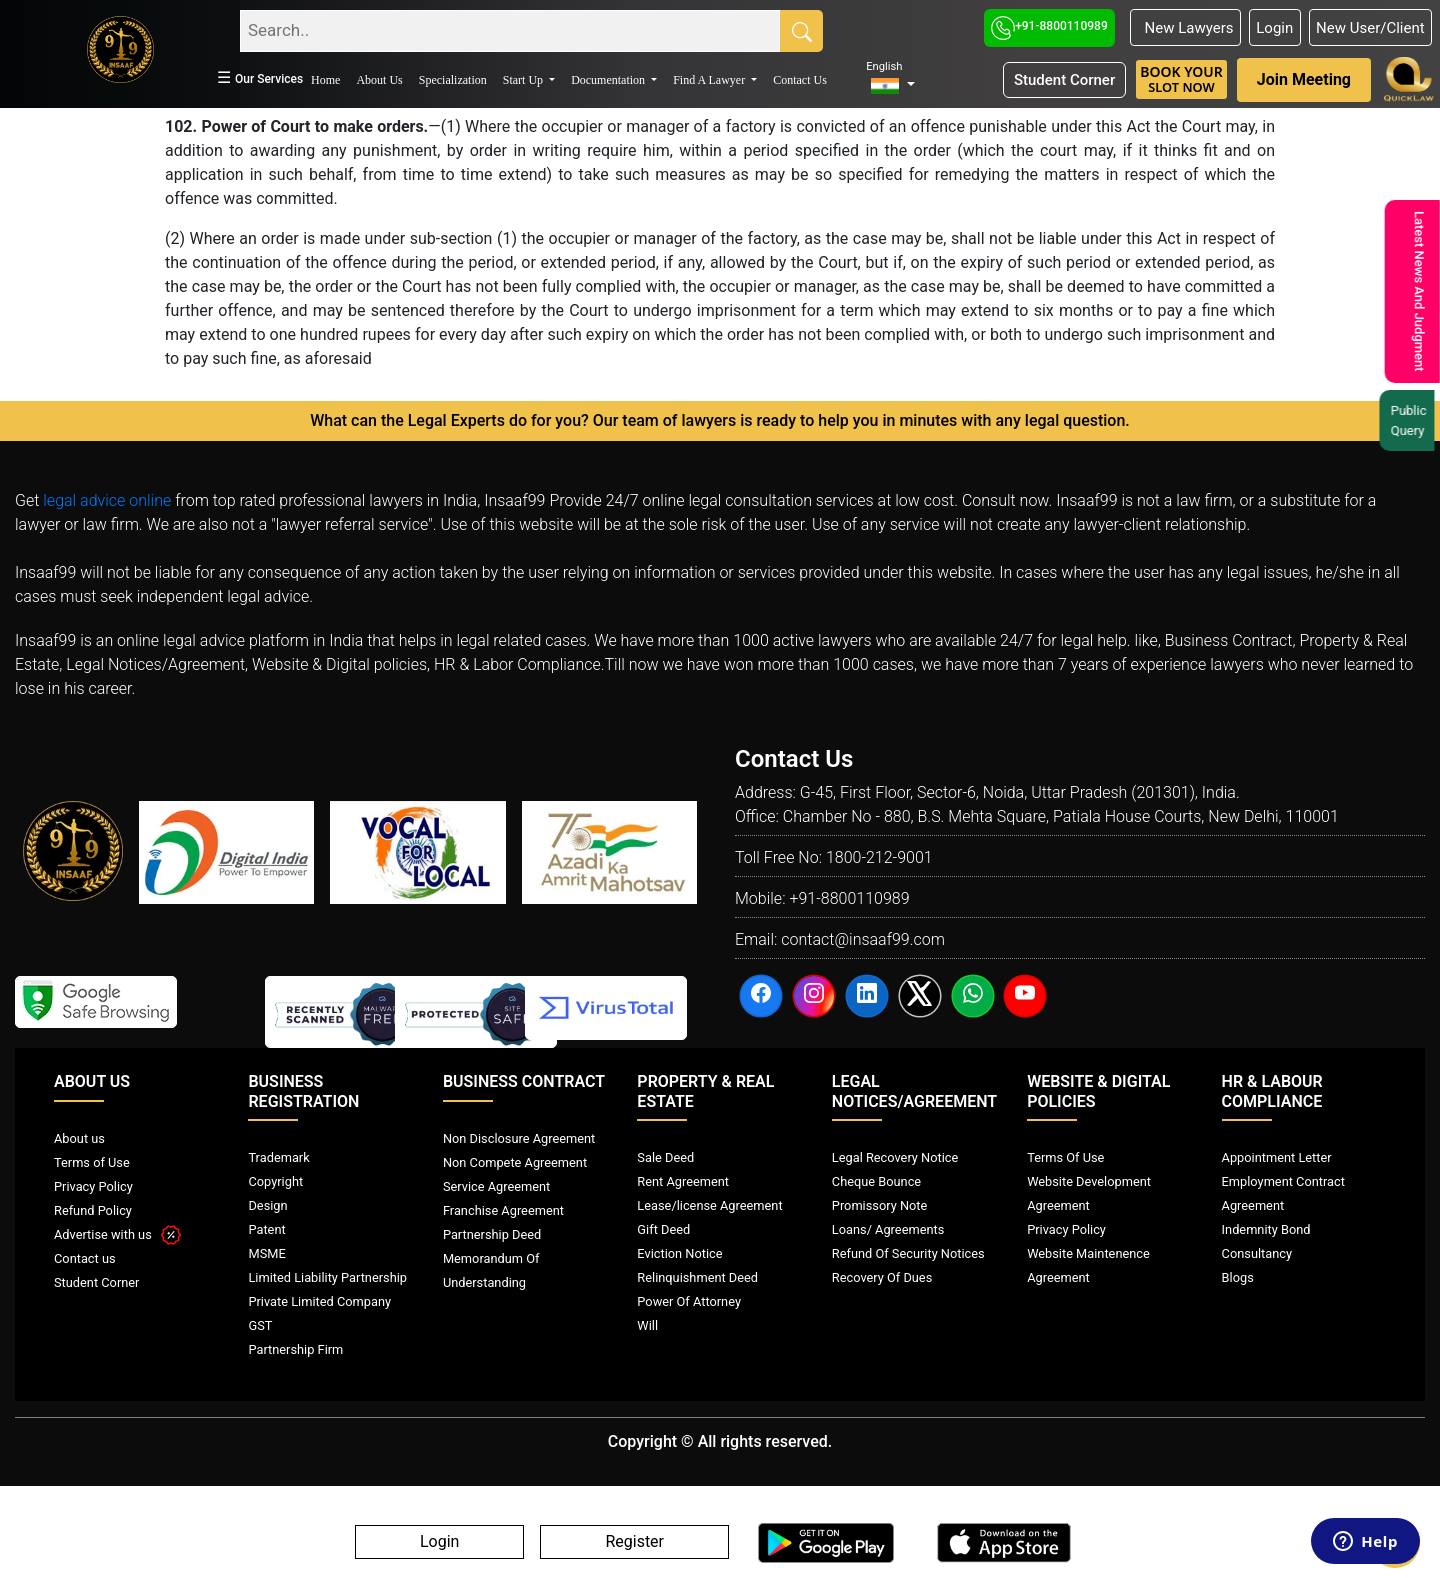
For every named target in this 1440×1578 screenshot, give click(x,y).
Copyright (275, 1181)
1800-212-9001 (879, 857)
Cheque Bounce (876, 1181)
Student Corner (1064, 80)
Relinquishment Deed (697, 1277)
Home (325, 80)
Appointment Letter (1277, 1157)
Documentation (609, 80)
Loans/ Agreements (888, 1229)
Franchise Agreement (503, 1210)
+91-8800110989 (1049, 26)
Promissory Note (880, 1205)
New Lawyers (1185, 28)
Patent (266, 1229)
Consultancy (1257, 1253)
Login (1274, 28)
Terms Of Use (1065, 1157)
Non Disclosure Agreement (519, 1138)
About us (79, 1138)
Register (634, 1542)
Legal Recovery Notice (895, 1157)
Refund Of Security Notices (908, 1253)
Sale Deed (665, 1157)
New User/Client (1370, 28)
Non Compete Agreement (515, 1162)
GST (260, 1325)
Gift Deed (663, 1229)
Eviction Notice (679, 1253)
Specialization (453, 80)
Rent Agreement (683, 1181)
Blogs (1238, 1277)
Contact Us (800, 80)
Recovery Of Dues (882, 1277)
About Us (379, 80)
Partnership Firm (295, 1349)
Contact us (85, 1258)
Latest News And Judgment (1416, 291)
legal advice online (107, 500)
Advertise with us (117, 1234)
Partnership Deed (492, 1234)
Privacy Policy (93, 1186)
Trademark (278, 1157)
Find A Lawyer (710, 80)
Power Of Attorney (689, 1301)
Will (647, 1325)
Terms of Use (92, 1162)
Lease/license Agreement (709, 1205)
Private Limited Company (319, 1301)
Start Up (524, 80)
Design (267, 1205)
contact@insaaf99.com (863, 939)
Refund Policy (93, 1210)
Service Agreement (496, 1186)
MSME (266, 1253)
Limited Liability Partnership (327, 1277)
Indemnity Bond (1266, 1229)
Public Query (1411, 420)
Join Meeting (1304, 79)
